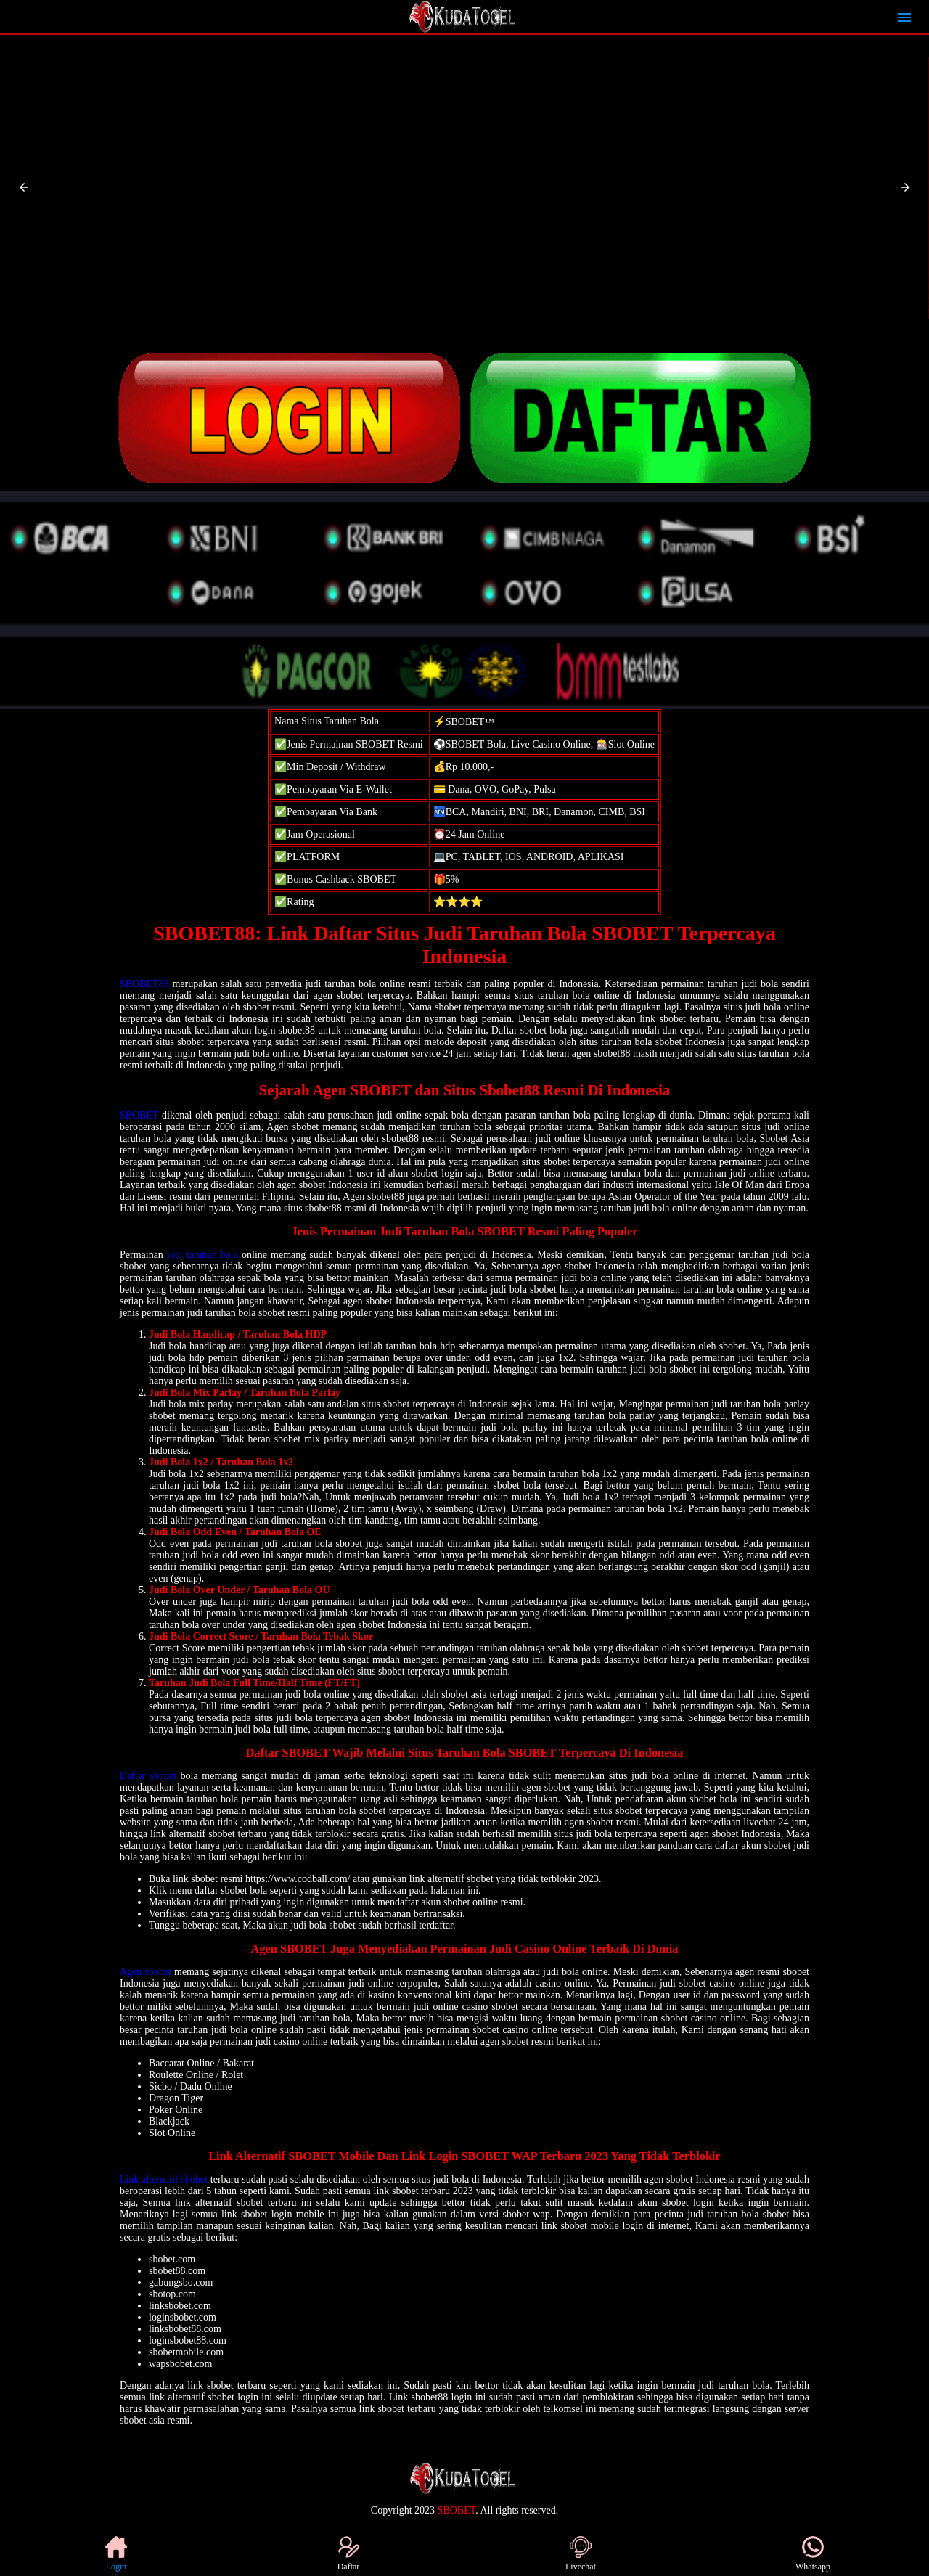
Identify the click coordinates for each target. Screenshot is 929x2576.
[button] (24, 187)
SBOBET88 (144, 983)
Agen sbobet (145, 1971)
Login (116, 2554)
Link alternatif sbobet (164, 2179)
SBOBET (139, 1115)
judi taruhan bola (202, 1254)
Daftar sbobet (148, 1775)
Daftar (348, 2554)
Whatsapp (812, 2554)
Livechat (580, 2554)
